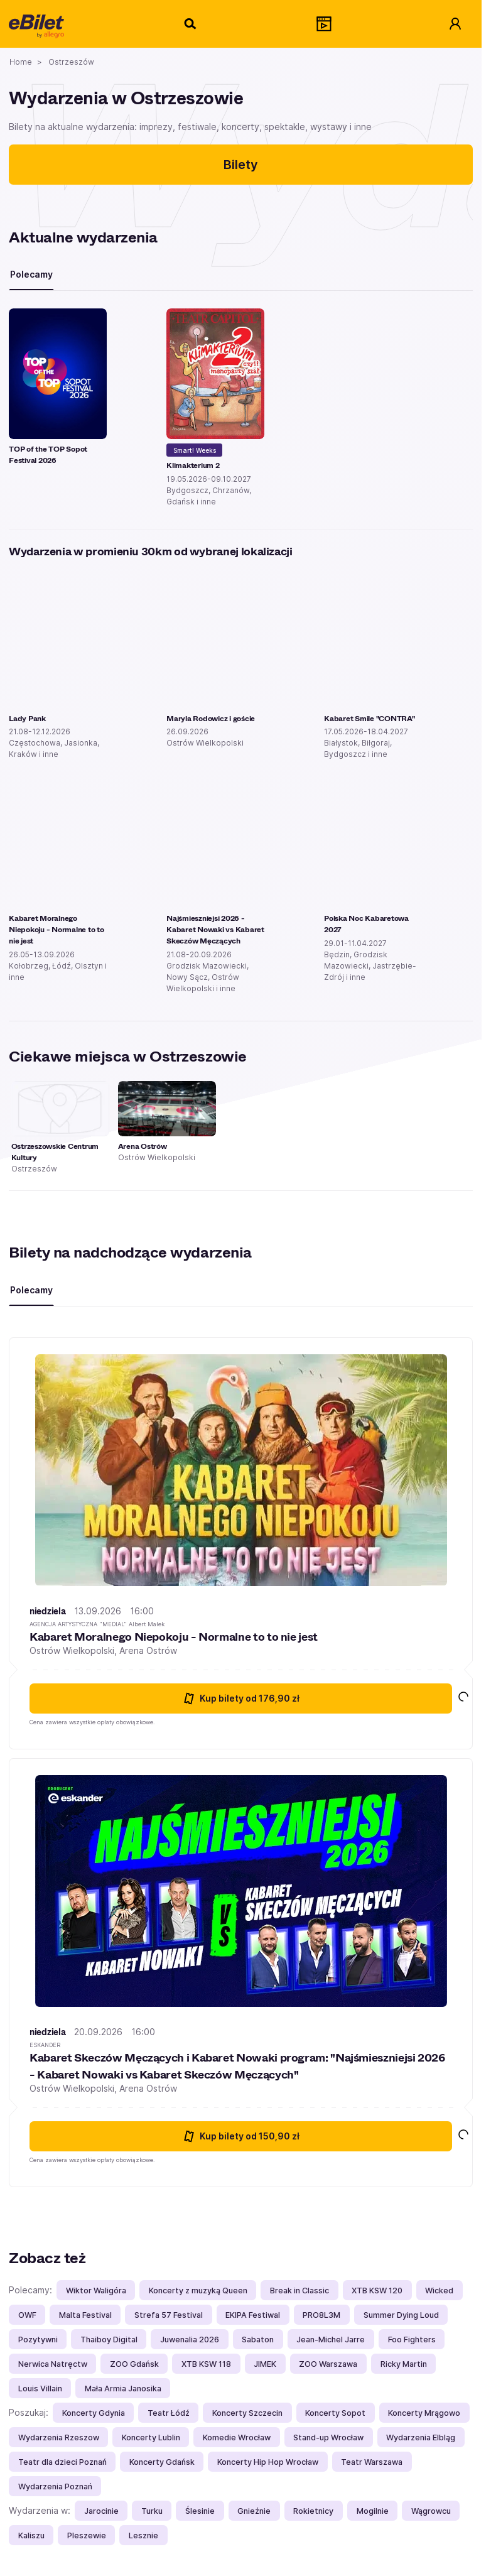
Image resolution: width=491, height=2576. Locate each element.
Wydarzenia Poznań (55, 2486)
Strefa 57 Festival (168, 2315)
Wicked (439, 2290)
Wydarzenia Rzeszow (58, 2437)
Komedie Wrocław (237, 2437)
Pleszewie (86, 2535)
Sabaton (258, 2339)
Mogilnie (373, 2511)
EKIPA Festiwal (252, 2315)
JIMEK (265, 2364)
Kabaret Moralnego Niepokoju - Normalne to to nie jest (174, 1636)
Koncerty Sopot (335, 2413)
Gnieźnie (254, 2511)
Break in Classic (299, 2290)
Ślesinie (200, 2511)
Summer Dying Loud (401, 2315)
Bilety (241, 164)
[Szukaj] (190, 24)
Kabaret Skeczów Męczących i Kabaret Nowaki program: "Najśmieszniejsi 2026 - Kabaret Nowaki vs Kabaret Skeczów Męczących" (237, 2066)
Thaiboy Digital (109, 2339)
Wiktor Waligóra (96, 2290)
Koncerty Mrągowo (424, 2413)
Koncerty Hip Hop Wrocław (267, 2462)
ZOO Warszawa (328, 2364)
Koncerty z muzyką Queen (198, 2290)
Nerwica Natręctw (52, 2364)
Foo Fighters (412, 2339)
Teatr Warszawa (371, 2462)
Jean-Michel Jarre (330, 2339)
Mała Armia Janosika (123, 2388)
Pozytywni (38, 2339)
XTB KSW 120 (377, 2290)
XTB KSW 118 (206, 2364)
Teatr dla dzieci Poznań (62, 2462)
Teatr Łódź (169, 2413)
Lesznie (143, 2535)
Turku (152, 2511)
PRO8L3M (321, 2315)
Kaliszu (31, 2535)
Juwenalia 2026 (189, 2339)
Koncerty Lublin (151, 2437)
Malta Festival (85, 2315)
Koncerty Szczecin (247, 2413)
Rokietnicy (313, 2511)
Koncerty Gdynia (93, 2413)
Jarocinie (101, 2511)
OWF (27, 2315)
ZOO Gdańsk (134, 2364)
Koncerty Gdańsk (162, 2462)
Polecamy (31, 274)
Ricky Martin (403, 2364)
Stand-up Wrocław (328, 2437)
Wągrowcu (431, 2511)
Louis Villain (40, 2388)
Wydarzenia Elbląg (420, 2437)
